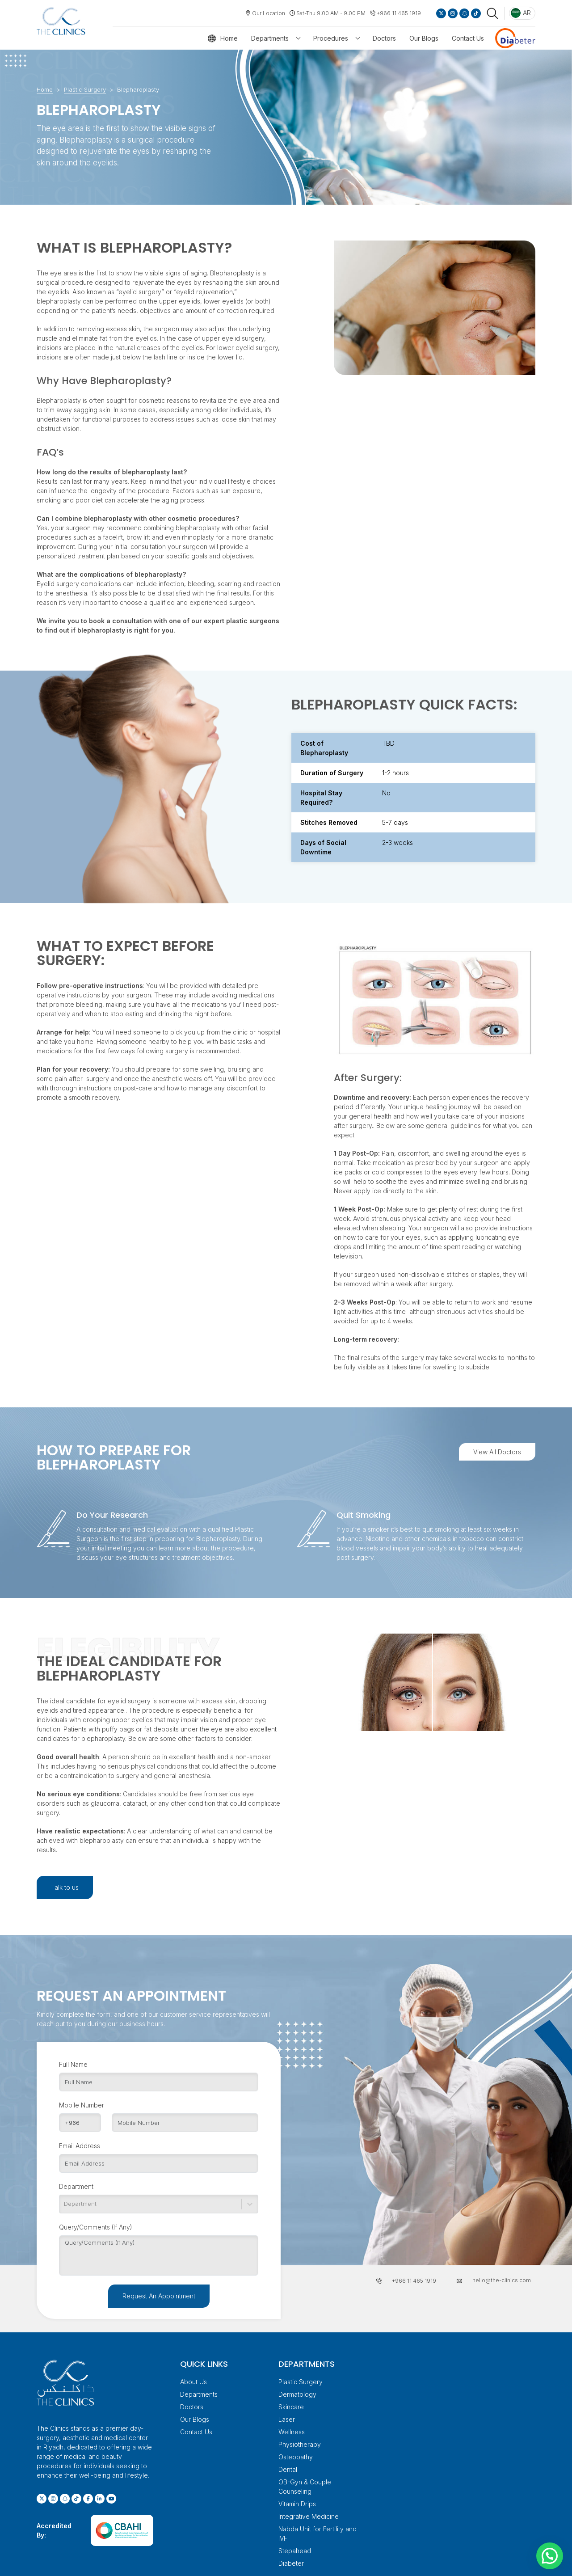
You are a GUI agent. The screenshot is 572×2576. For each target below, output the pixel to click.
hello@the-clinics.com (501, 2280)
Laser (286, 2419)
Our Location (268, 13)
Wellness (291, 2432)
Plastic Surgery (85, 89)
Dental (287, 2469)
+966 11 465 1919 (399, 13)
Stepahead (294, 2551)
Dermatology (297, 2394)
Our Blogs (423, 38)
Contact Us (468, 38)
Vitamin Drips (297, 2504)
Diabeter (291, 2563)
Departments (270, 38)
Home (229, 38)
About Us (193, 2382)
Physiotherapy (299, 2444)
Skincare (291, 2407)
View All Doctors (497, 1452)
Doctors (384, 38)
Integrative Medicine (308, 2516)
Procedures (330, 38)
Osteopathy (295, 2457)
